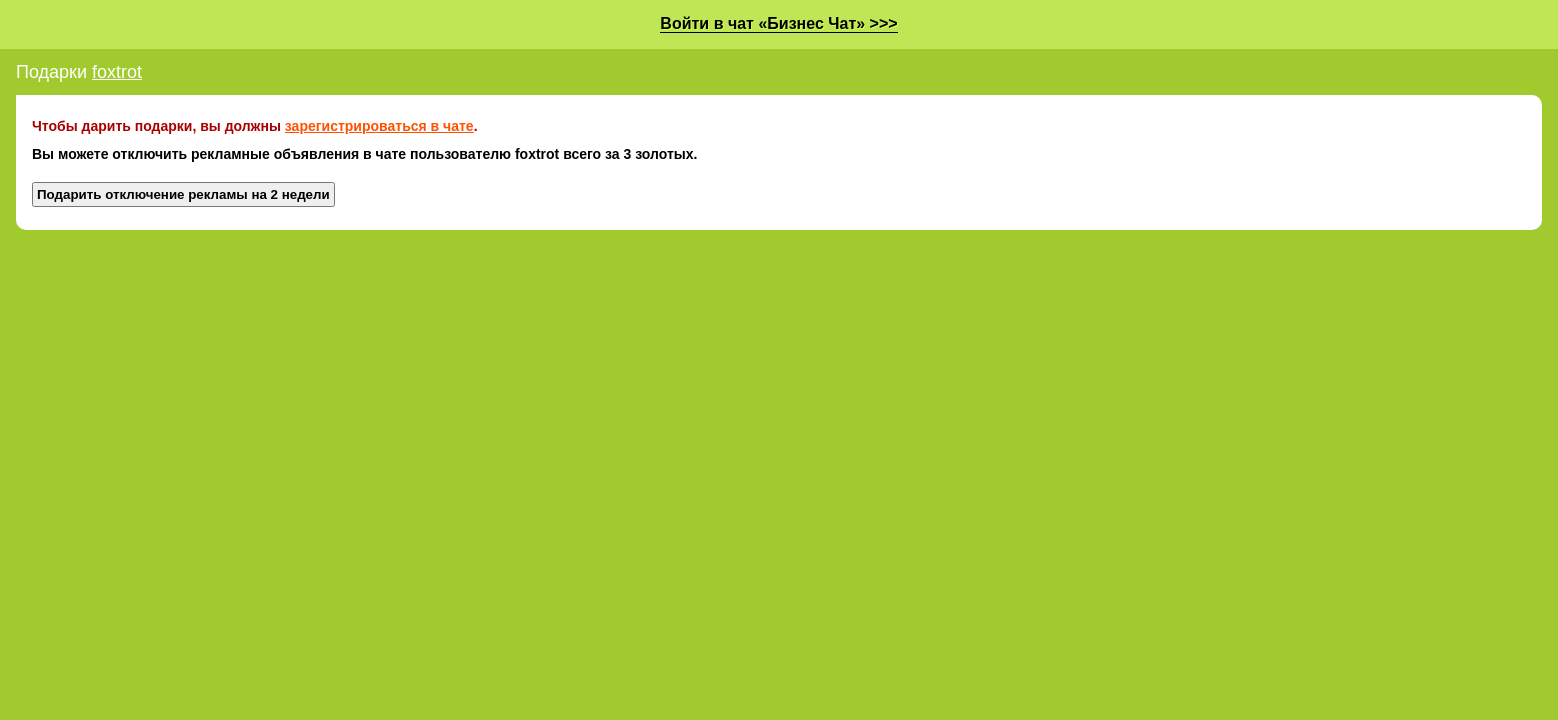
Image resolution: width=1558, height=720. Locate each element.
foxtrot (117, 72)
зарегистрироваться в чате (379, 126)
